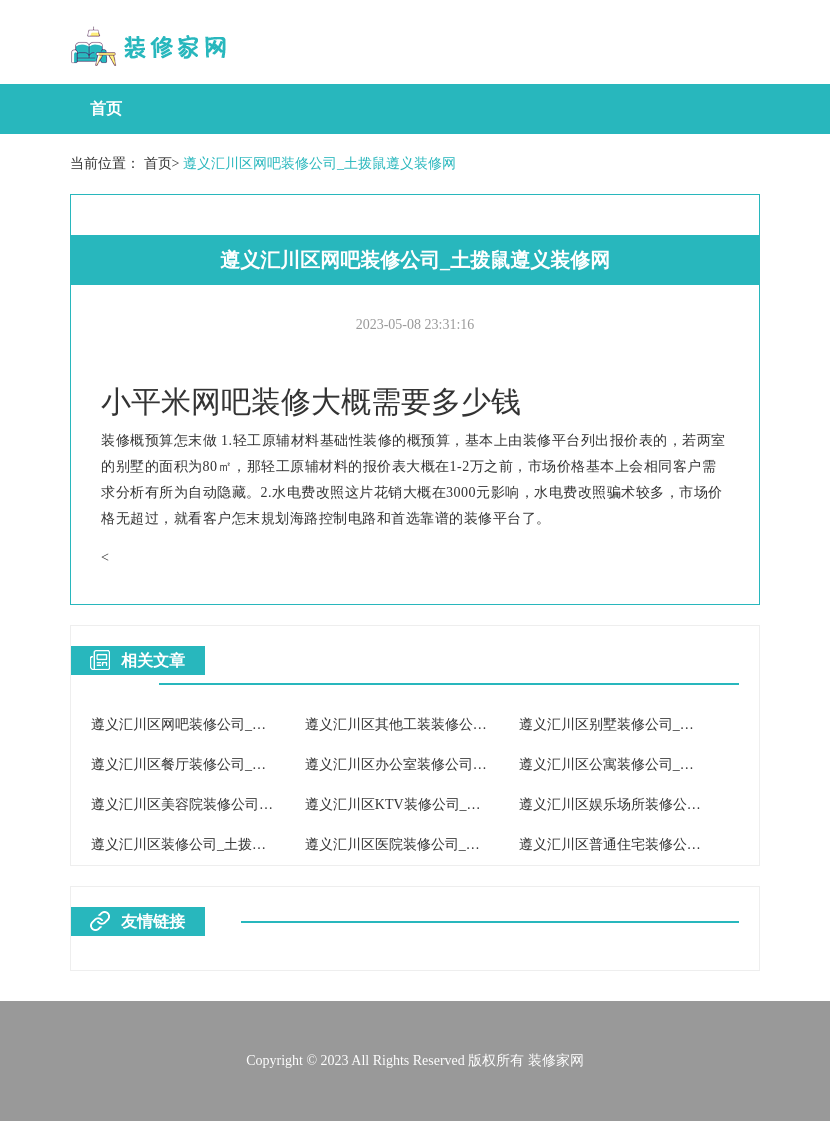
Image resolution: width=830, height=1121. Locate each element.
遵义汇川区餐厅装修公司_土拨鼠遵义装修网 (227, 764)
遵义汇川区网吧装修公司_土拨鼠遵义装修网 (319, 163)
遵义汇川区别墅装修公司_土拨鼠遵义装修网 (655, 724)
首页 (106, 108)
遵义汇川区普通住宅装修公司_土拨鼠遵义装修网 (669, 844)
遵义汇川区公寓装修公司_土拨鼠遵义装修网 (655, 764)
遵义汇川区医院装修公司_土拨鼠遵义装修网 (441, 844)
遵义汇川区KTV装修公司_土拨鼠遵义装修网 (442, 804)
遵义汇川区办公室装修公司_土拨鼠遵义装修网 (448, 764)
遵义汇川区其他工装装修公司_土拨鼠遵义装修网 (455, 724)
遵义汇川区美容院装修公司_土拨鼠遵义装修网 (234, 804)
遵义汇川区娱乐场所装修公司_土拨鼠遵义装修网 (669, 804)
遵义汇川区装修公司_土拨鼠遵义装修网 (213, 844)
